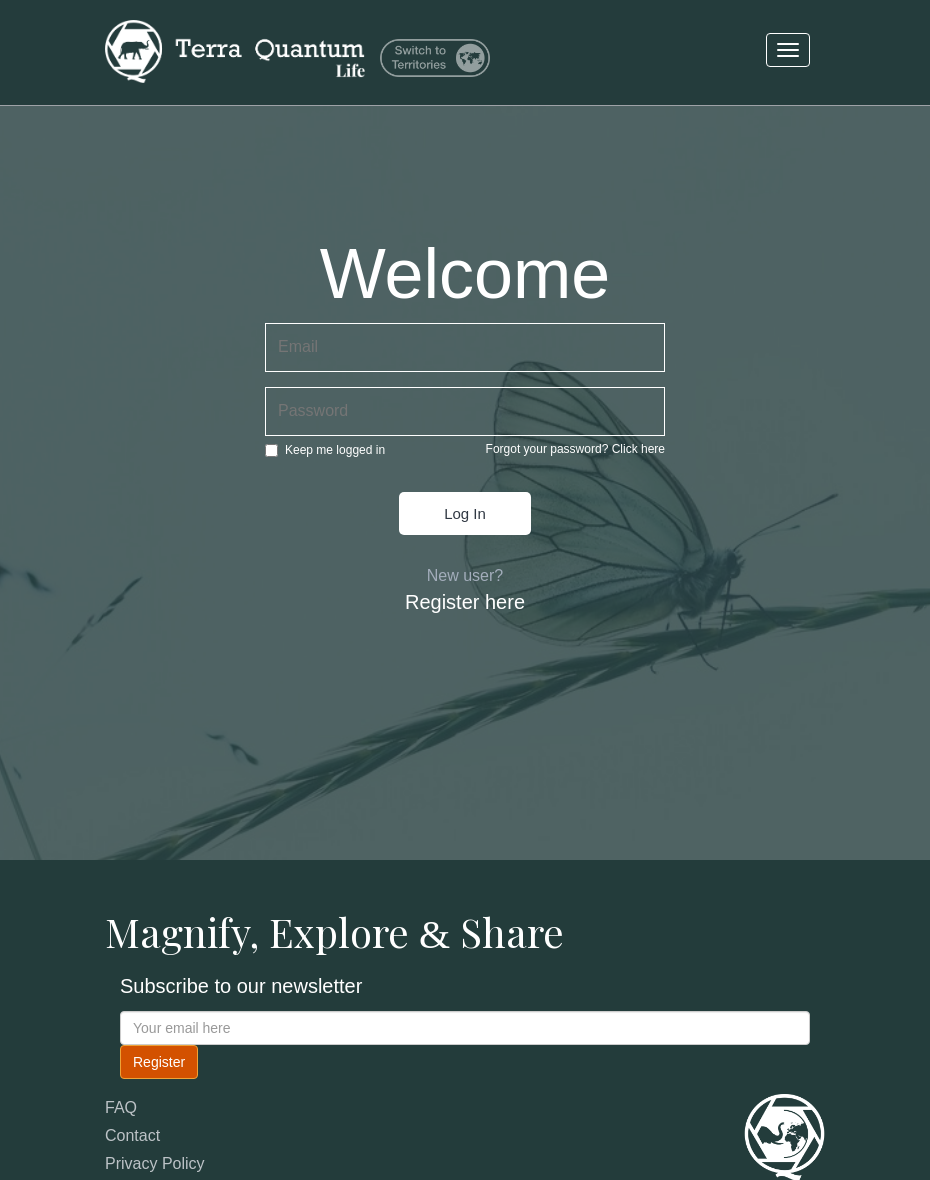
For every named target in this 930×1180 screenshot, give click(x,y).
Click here (638, 449)
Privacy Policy (155, 1163)
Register (159, 1062)
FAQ (121, 1107)
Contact (132, 1135)
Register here (465, 602)
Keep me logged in (325, 450)
